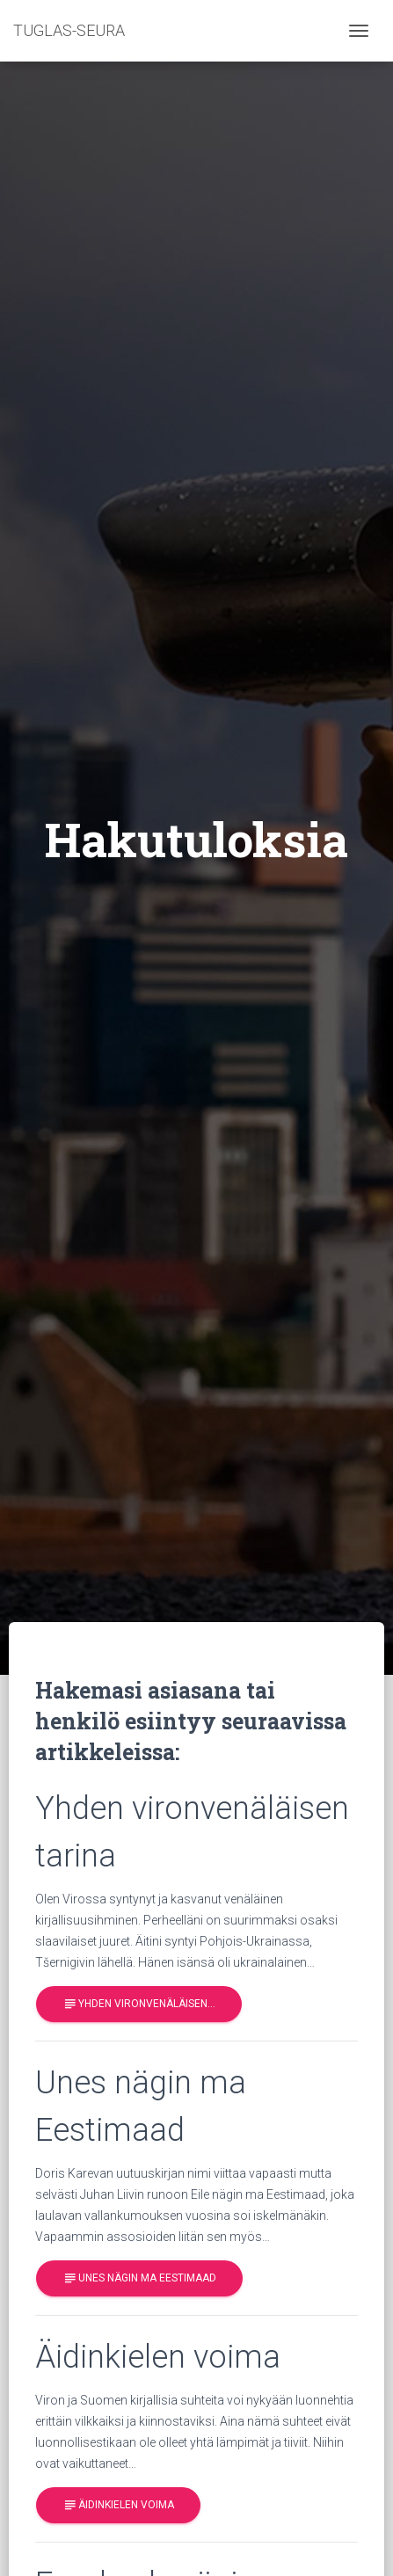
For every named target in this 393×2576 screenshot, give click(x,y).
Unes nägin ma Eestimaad (139, 2278)
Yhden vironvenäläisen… (138, 2004)
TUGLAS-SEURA (69, 30)
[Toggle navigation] (359, 30)
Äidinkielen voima (118, 2505)
